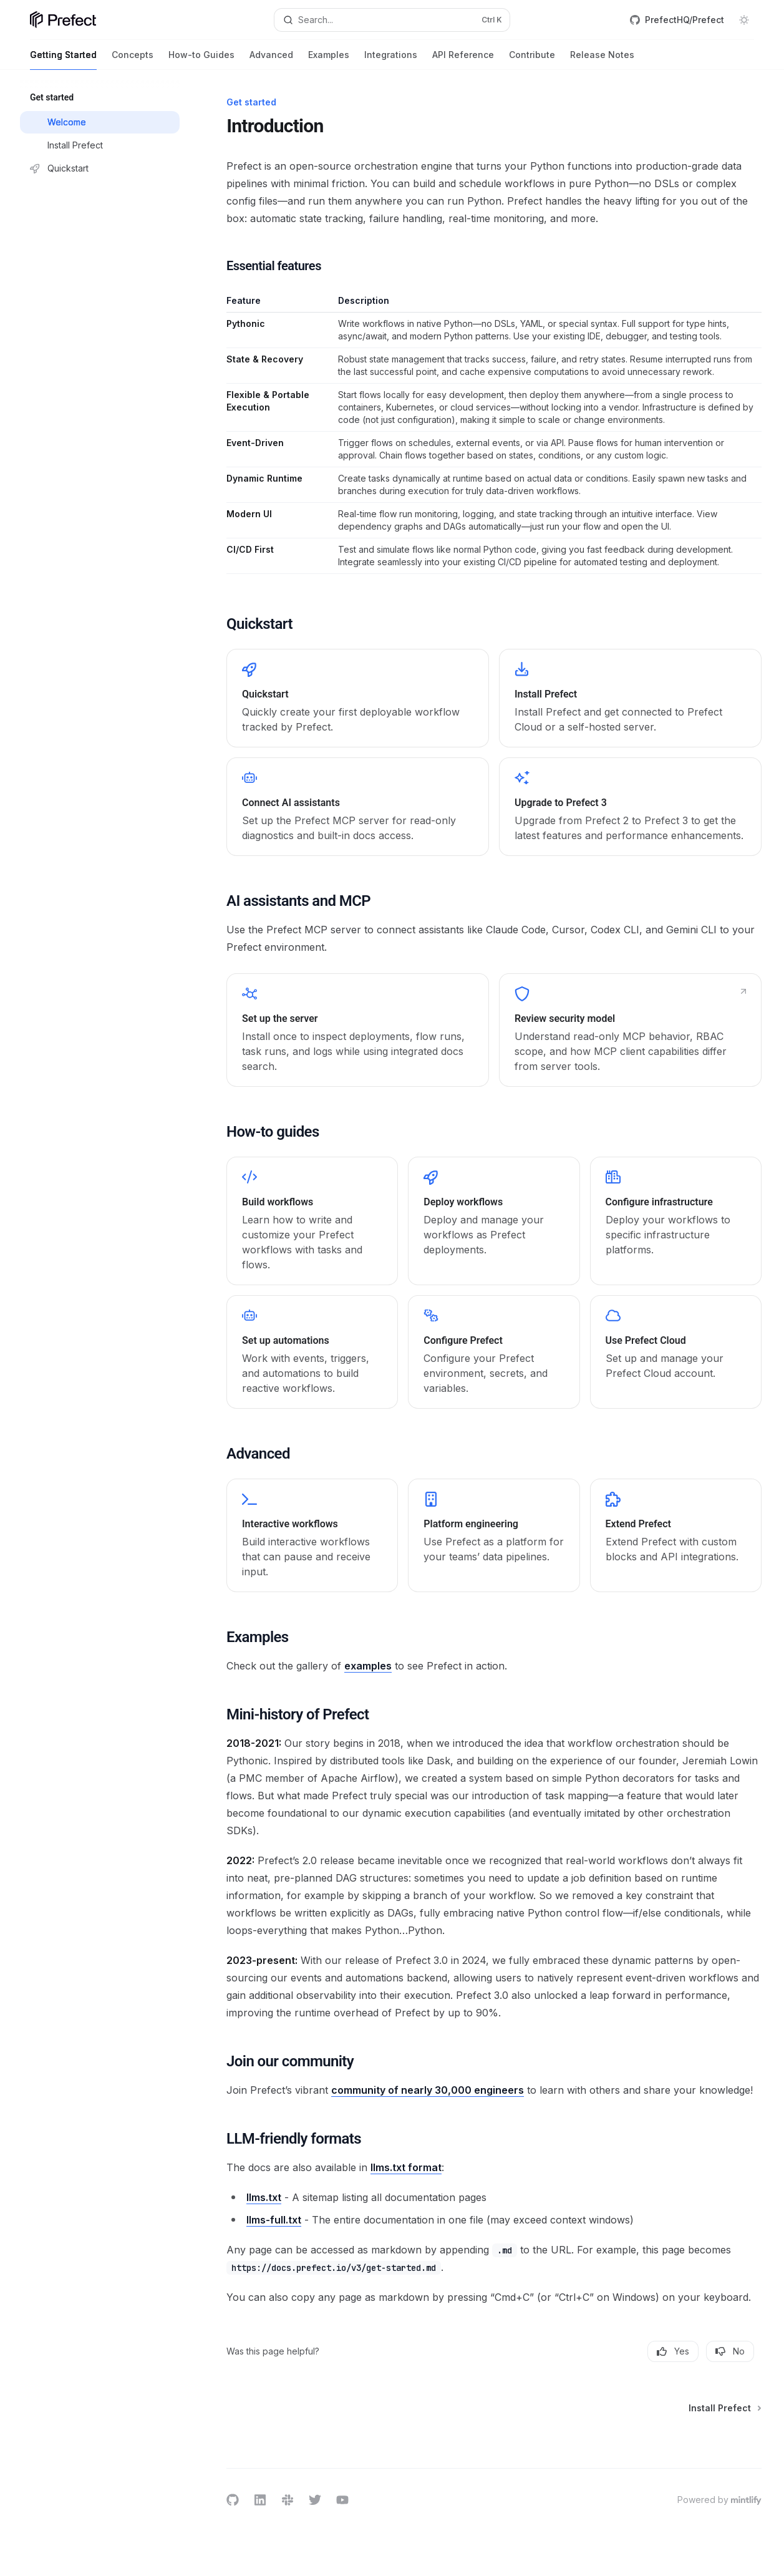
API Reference (463, 59)
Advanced (271, 59)
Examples (328, 59)
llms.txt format (406, 2167)
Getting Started (63, 59)
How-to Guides (201, 59)
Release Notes (602, 59)
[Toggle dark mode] (744, 20)
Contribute (532, 59)
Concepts (132, 59)
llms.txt (263, 2197)
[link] (357, 698)
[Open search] (391, 20)
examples (368, 1666)
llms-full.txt (273, 2220)
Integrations (390, 59)
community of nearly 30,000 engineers (427, 2090)
